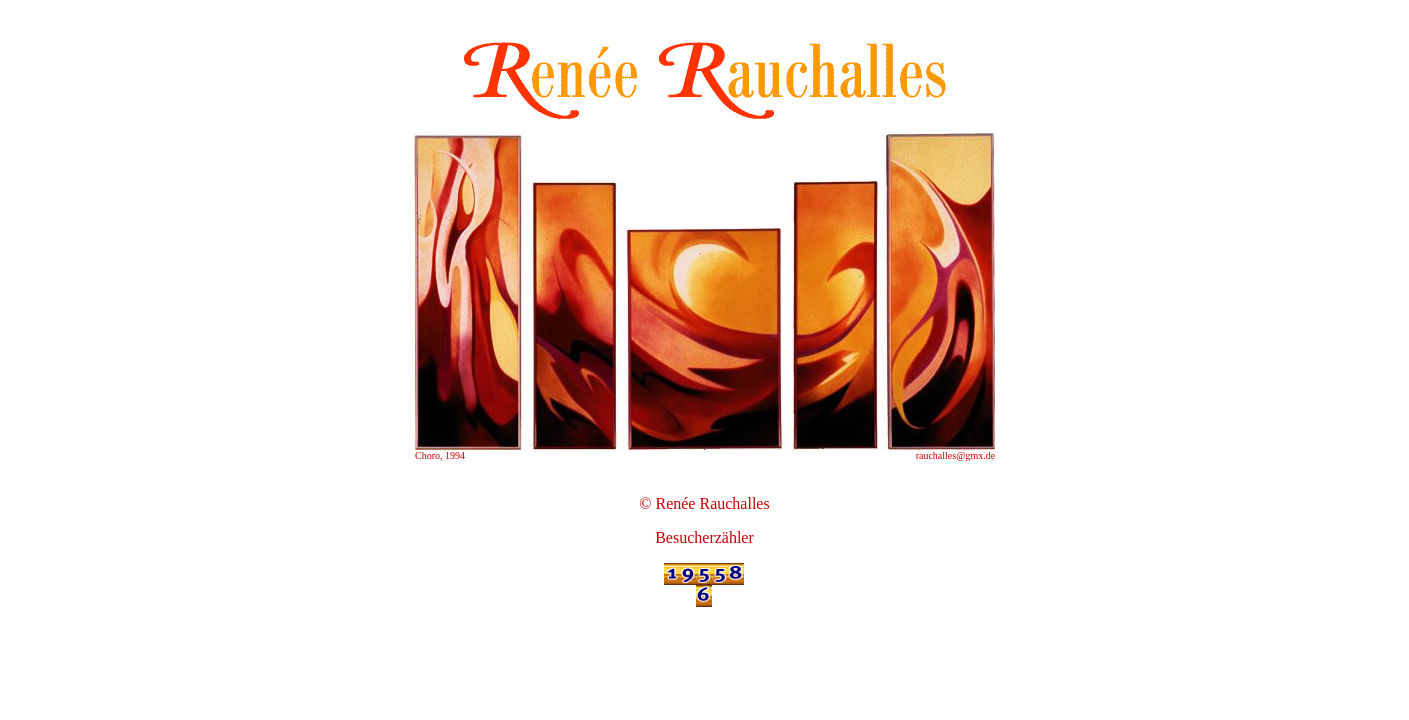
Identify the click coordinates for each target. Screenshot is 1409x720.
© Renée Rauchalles (704, 503)
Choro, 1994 (440, 455)
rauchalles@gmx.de (955, 455)
